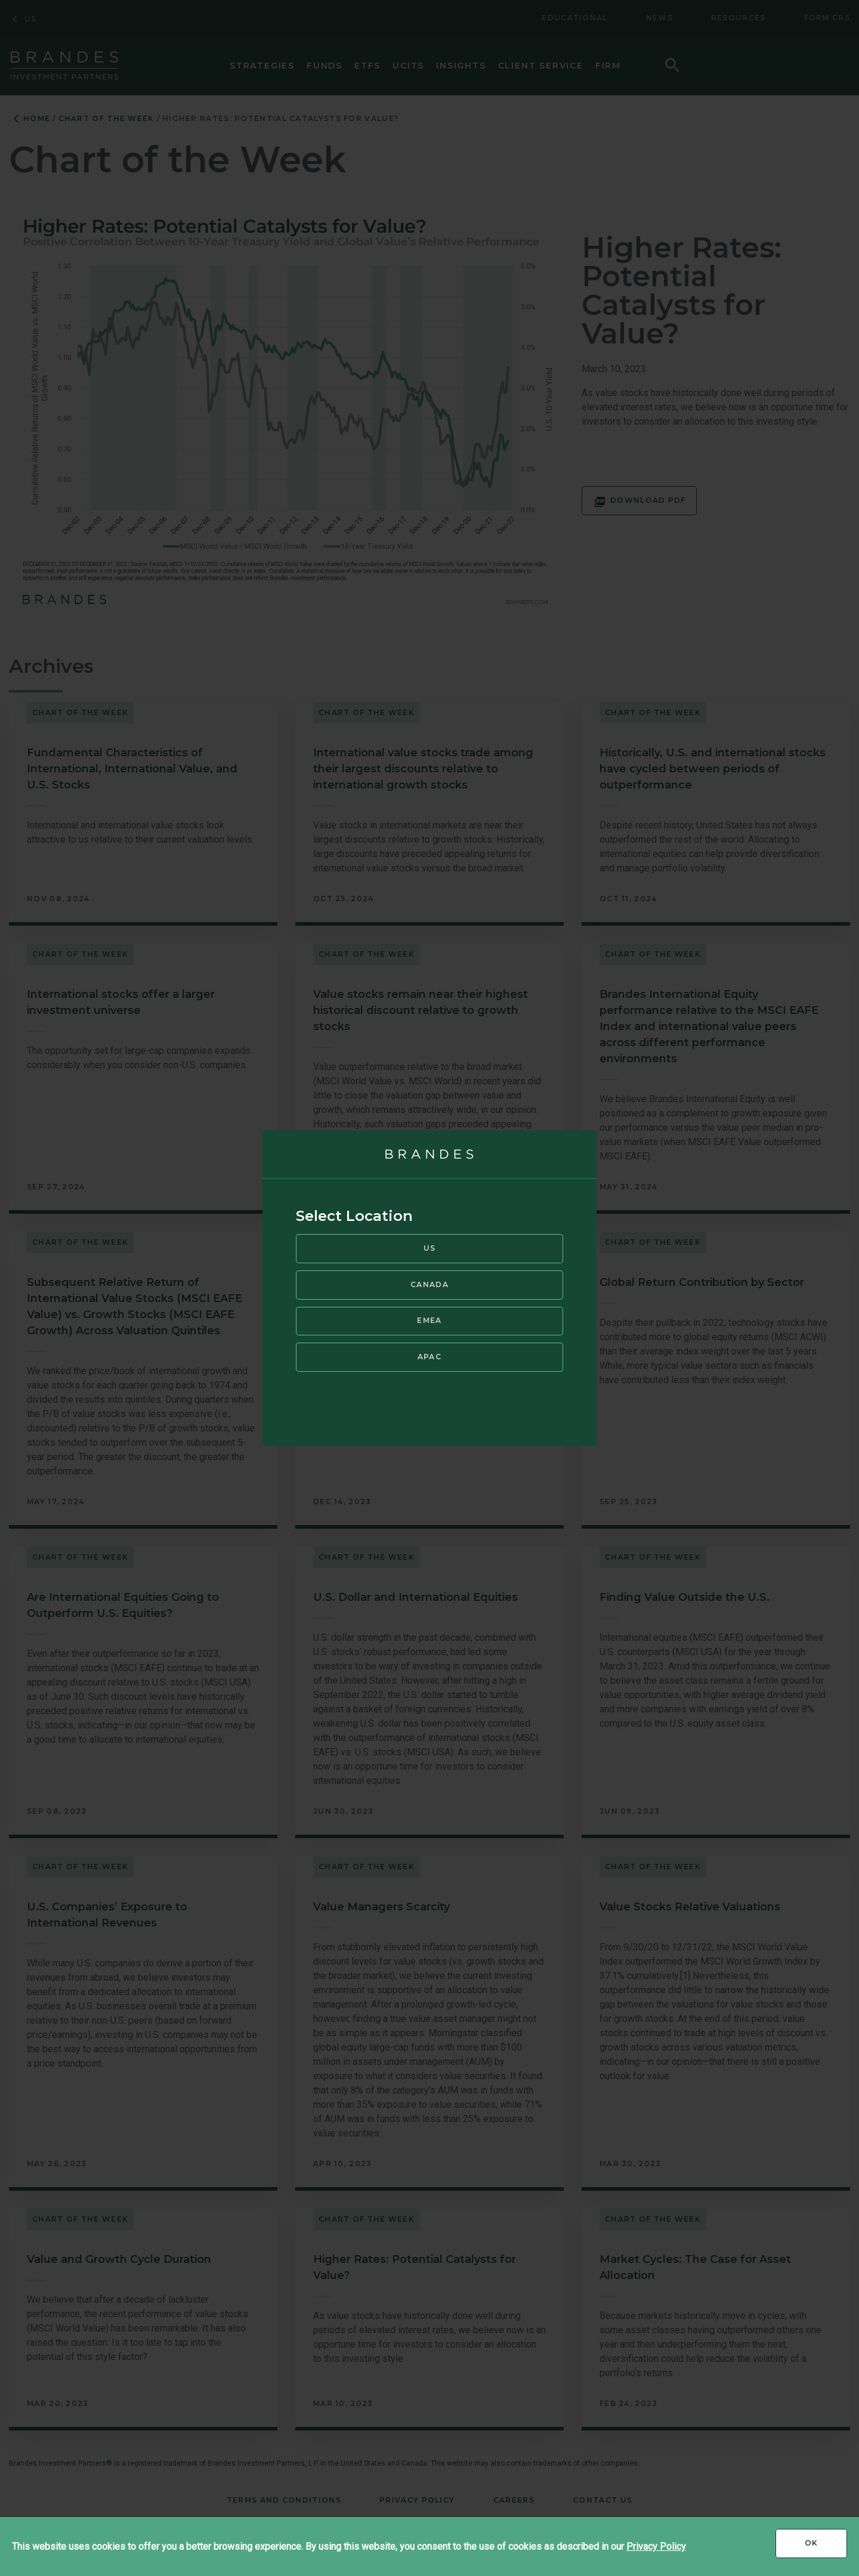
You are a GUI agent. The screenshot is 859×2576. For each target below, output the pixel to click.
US (430, 1248)
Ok (826, 2547)
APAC (429, 1356)
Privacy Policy (656, 2546)
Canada (429, 1284)
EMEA (429, 1320)
